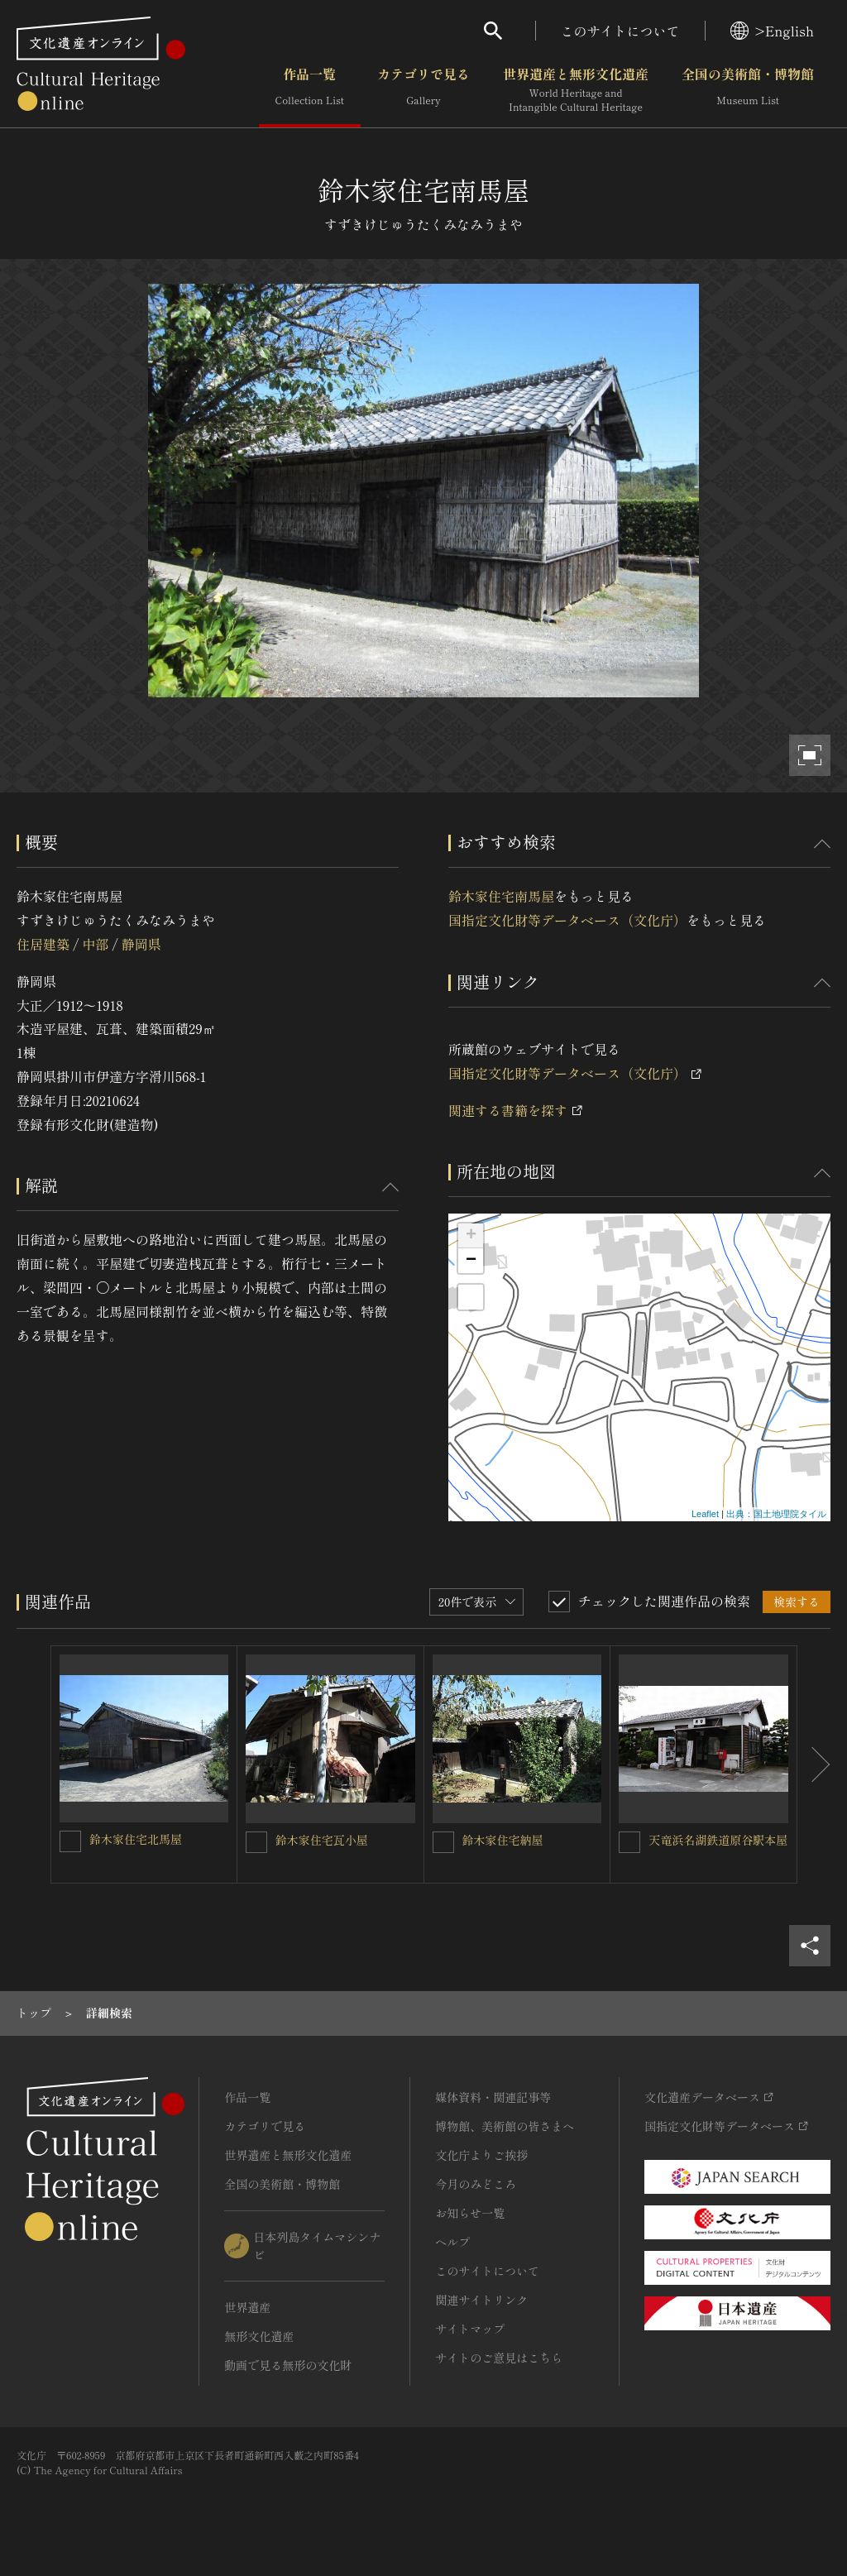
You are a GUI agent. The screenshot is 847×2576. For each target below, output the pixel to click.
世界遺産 (247, 2307)
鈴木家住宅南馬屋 (501, 896)
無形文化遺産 (259, 2336)
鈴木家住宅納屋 (502, 1839)
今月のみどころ (475, 2184)
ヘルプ (452, 2242)
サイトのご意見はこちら (498, 2357)
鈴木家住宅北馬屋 (135, 1839)
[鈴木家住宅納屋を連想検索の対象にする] (443, 1842)
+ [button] (471, 1235)
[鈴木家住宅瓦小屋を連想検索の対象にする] (256, 1842)
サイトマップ (470, 2328)
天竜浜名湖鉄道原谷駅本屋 (717, 1839)
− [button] (471, 1260)
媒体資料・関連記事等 (493, 2097)
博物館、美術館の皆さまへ (504, 2126)
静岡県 (141, 944)
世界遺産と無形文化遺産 (575, 90)
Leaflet (705, 1514)
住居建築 (43, 944)
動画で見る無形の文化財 (288, 2365)
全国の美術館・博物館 (748, 90)
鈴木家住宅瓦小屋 (321, 1839)
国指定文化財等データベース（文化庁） (567, 920)
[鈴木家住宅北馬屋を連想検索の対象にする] (70, 1841)
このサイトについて (620, 31)
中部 (95, 944)
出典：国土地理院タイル (776, 1514)
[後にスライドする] (813, 1764)
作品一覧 (309, 90)
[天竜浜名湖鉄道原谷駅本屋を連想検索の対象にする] (629, 1842)
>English (772, 31)
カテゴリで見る (423, 90)
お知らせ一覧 (470, 2213)
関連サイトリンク (481, 2299)
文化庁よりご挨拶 (481, 2155)
